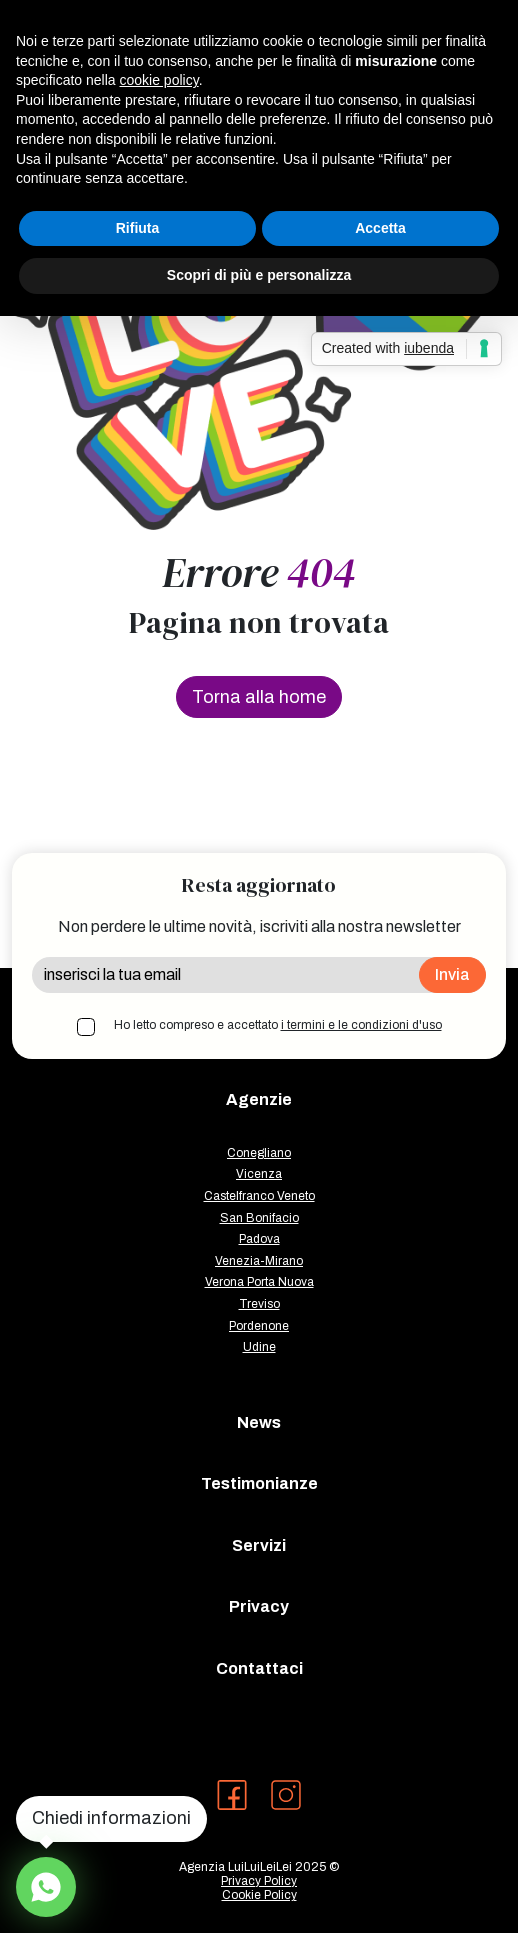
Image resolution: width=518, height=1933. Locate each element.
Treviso (259, 1304)
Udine (259, 1347)
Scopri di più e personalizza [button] (259, 275)
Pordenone (259, 1326)
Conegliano (259, 1153)
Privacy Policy (259, 1881)
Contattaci (259, 1668)
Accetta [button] (380, 228)
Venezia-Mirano (259, 1261)
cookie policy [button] (159, 80)
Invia (452, 974)
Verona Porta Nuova (259, 1282)
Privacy (259, 1606)
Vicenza (259, 1174)
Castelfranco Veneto (259, 1196)
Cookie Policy (259, 1895)
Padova (259, 1239)
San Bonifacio (259, 1218)
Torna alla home (259, 697)
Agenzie (259, 1099)
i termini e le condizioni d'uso (361, 1025)
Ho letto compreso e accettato (278, 1025)
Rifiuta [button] (138, 228)
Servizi (259, 1545)
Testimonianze (259, 1483)
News (259, 1422)
